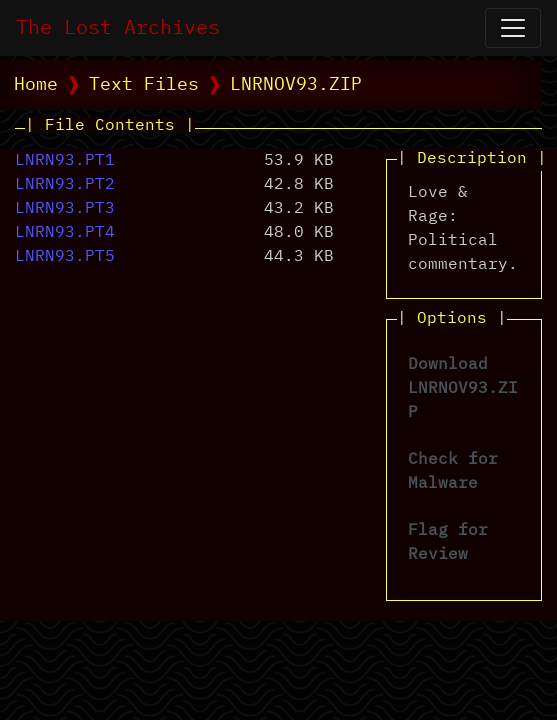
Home (36, 85)
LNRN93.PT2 (65, 185)
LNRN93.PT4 (65, 233)
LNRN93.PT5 (65, 257)
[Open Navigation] (513, 28)
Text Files (144, 85)
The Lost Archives (118, 28)
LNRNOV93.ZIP (296, 85)
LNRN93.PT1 (65, 161)
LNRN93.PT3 (65, 209)
